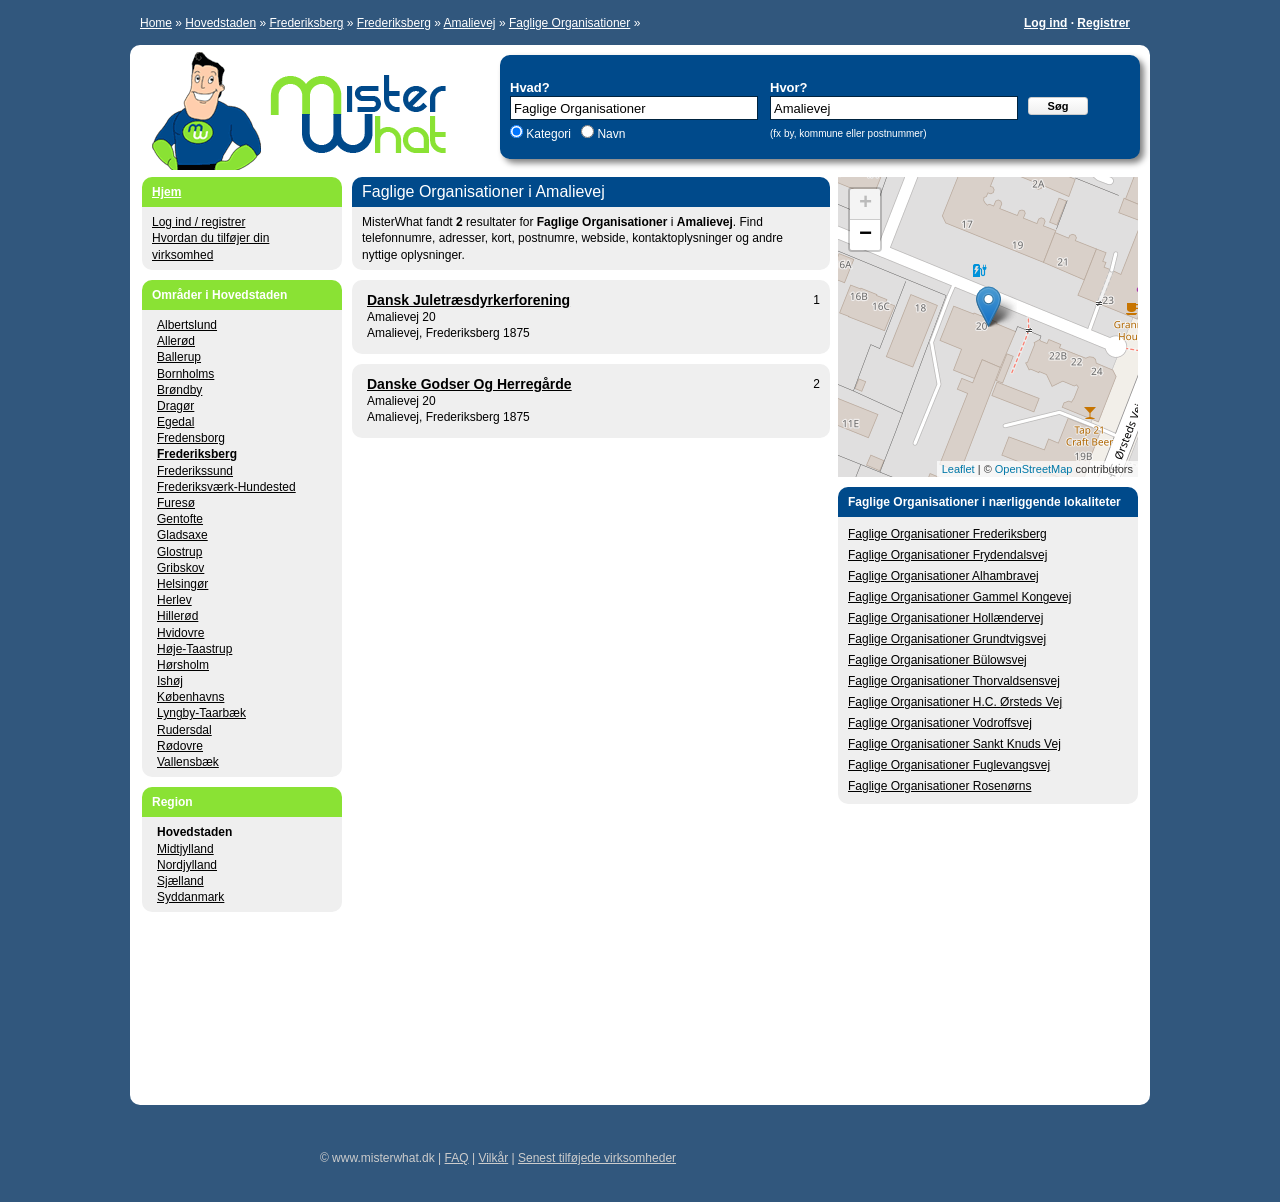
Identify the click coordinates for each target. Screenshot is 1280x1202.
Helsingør (182, 584)
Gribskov (180, 568)
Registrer (1103, 23)
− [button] (865, 235)
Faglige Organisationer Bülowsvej (937, 660)
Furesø (176, 503)
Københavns (190, 697)
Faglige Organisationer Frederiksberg (947, 534)
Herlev (174, 600)
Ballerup (179, 357)
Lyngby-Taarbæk (201, 713)
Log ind (1045, 23)
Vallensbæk (188, 762)
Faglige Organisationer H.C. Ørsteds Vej (955, 702)
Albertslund (187, 325)
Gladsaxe (182, 535)
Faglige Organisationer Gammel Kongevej (959, 597)
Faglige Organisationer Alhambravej (943, 576)
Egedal (175, 422)
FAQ (457, 1158)
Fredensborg (191, 438)
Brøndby (179, 390)
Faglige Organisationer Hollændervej (945, 618)
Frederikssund (195, 471)
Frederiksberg (306, 23)
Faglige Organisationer (569, 23)
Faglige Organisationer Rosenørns (939, 786)
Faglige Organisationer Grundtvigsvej (947, 639)
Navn (609, 134)
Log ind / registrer (198, 222)
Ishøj (170, 681)
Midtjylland (185, 849)
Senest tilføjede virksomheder (597, 1158)
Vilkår (493, 1158)
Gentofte (180, 519)
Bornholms (185, 374)
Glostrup (179, 552)
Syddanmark (190, 897)
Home (156, 23)
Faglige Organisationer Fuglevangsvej (949, 765)
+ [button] (865, 204)
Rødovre (180, 746)
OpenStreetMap (1034, 469)
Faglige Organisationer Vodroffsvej (940, 723)
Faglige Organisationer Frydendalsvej (947, 555)
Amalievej (470, 23)
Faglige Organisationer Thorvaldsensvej (954, 681)
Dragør (175, 406)
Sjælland (180, 881)
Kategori (548, 134)
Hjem (166, 192)
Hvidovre (180, 633)
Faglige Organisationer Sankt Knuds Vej (954, 744)
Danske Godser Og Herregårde (469, 384)
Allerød (176, 341)
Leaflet (958, 469)
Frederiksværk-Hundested (226, 487)
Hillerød (177, 616)
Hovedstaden (220, 23)
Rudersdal (184, 730)
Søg (1058, 106)
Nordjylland (187, 865)
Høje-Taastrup (194, 649)
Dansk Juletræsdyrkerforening (468, 300)
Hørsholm (183, 665)
